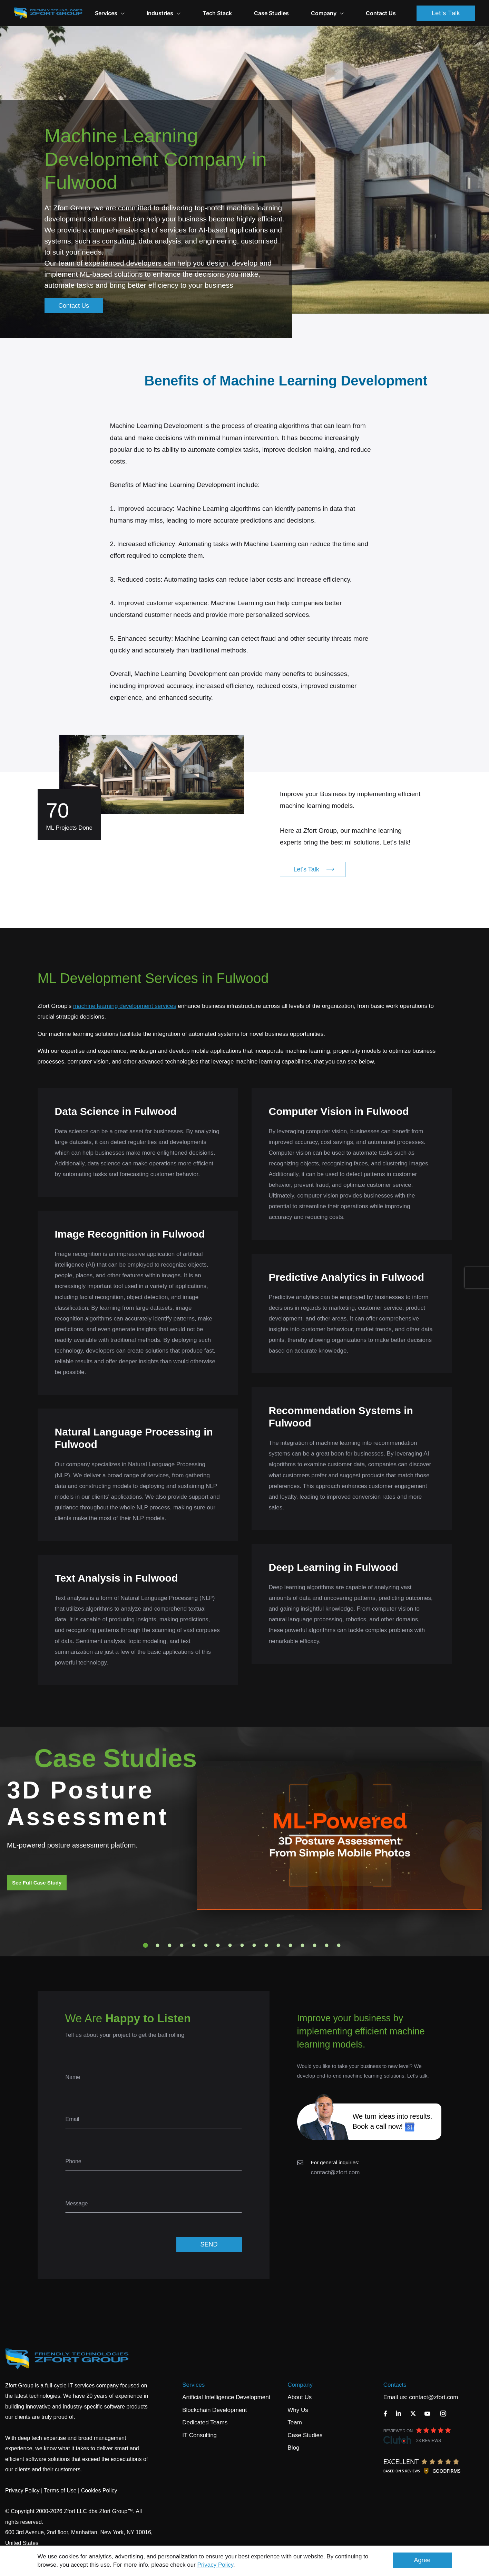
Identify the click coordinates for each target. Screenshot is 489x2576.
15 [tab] (314, 1945)
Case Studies (271, 13)
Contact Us (381, 13)
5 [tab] (193, 1945)
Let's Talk (446, 13)
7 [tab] (217, 1945)
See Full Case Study (36, 1883)
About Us (299, 2397)
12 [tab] (278, 1945)
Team (294, 2422)
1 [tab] (145, 1945)
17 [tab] (338, 1945)
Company (327, 13)
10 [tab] (254, 1945)
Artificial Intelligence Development (226, 2397)
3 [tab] (169, 1945)
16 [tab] (326, 1945)
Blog (293, 2447)
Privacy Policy (215, 2564)
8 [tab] (230, 1945)
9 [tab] (242, 1945)
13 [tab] (290, 1945)
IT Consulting (199, 2435)
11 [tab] (266, 1945)
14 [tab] (302, 1945)
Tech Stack (217, 13)
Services (193, 2385)
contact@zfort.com (335, 2172)
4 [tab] (181, 1945)
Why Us (297, 2410)
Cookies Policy (99, 2490)
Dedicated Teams (204, 2422)
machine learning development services (124, 1006)
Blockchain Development (214, 2410)
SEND (208, 2244)
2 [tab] (157, 1945)
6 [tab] (205, 1945)
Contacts (395, 2385)
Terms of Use (60, 2490)
